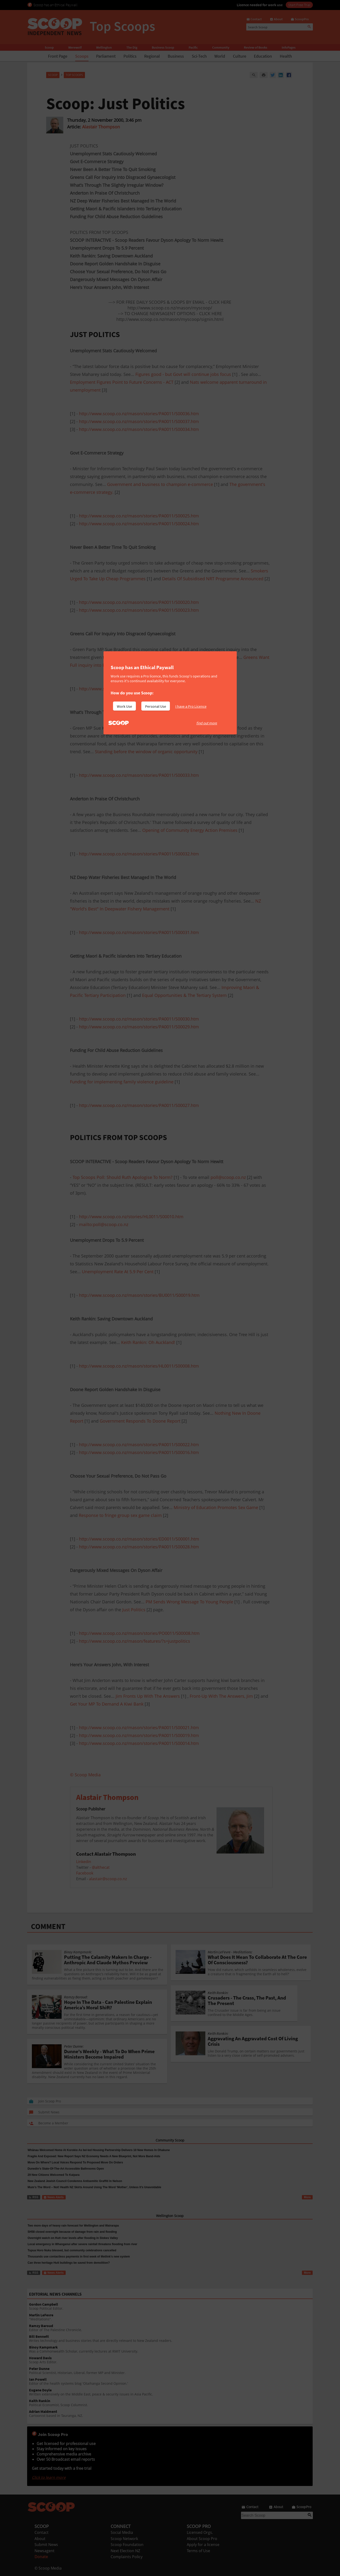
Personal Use (155, 706)
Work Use (124, 706)
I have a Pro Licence (191, 706)
